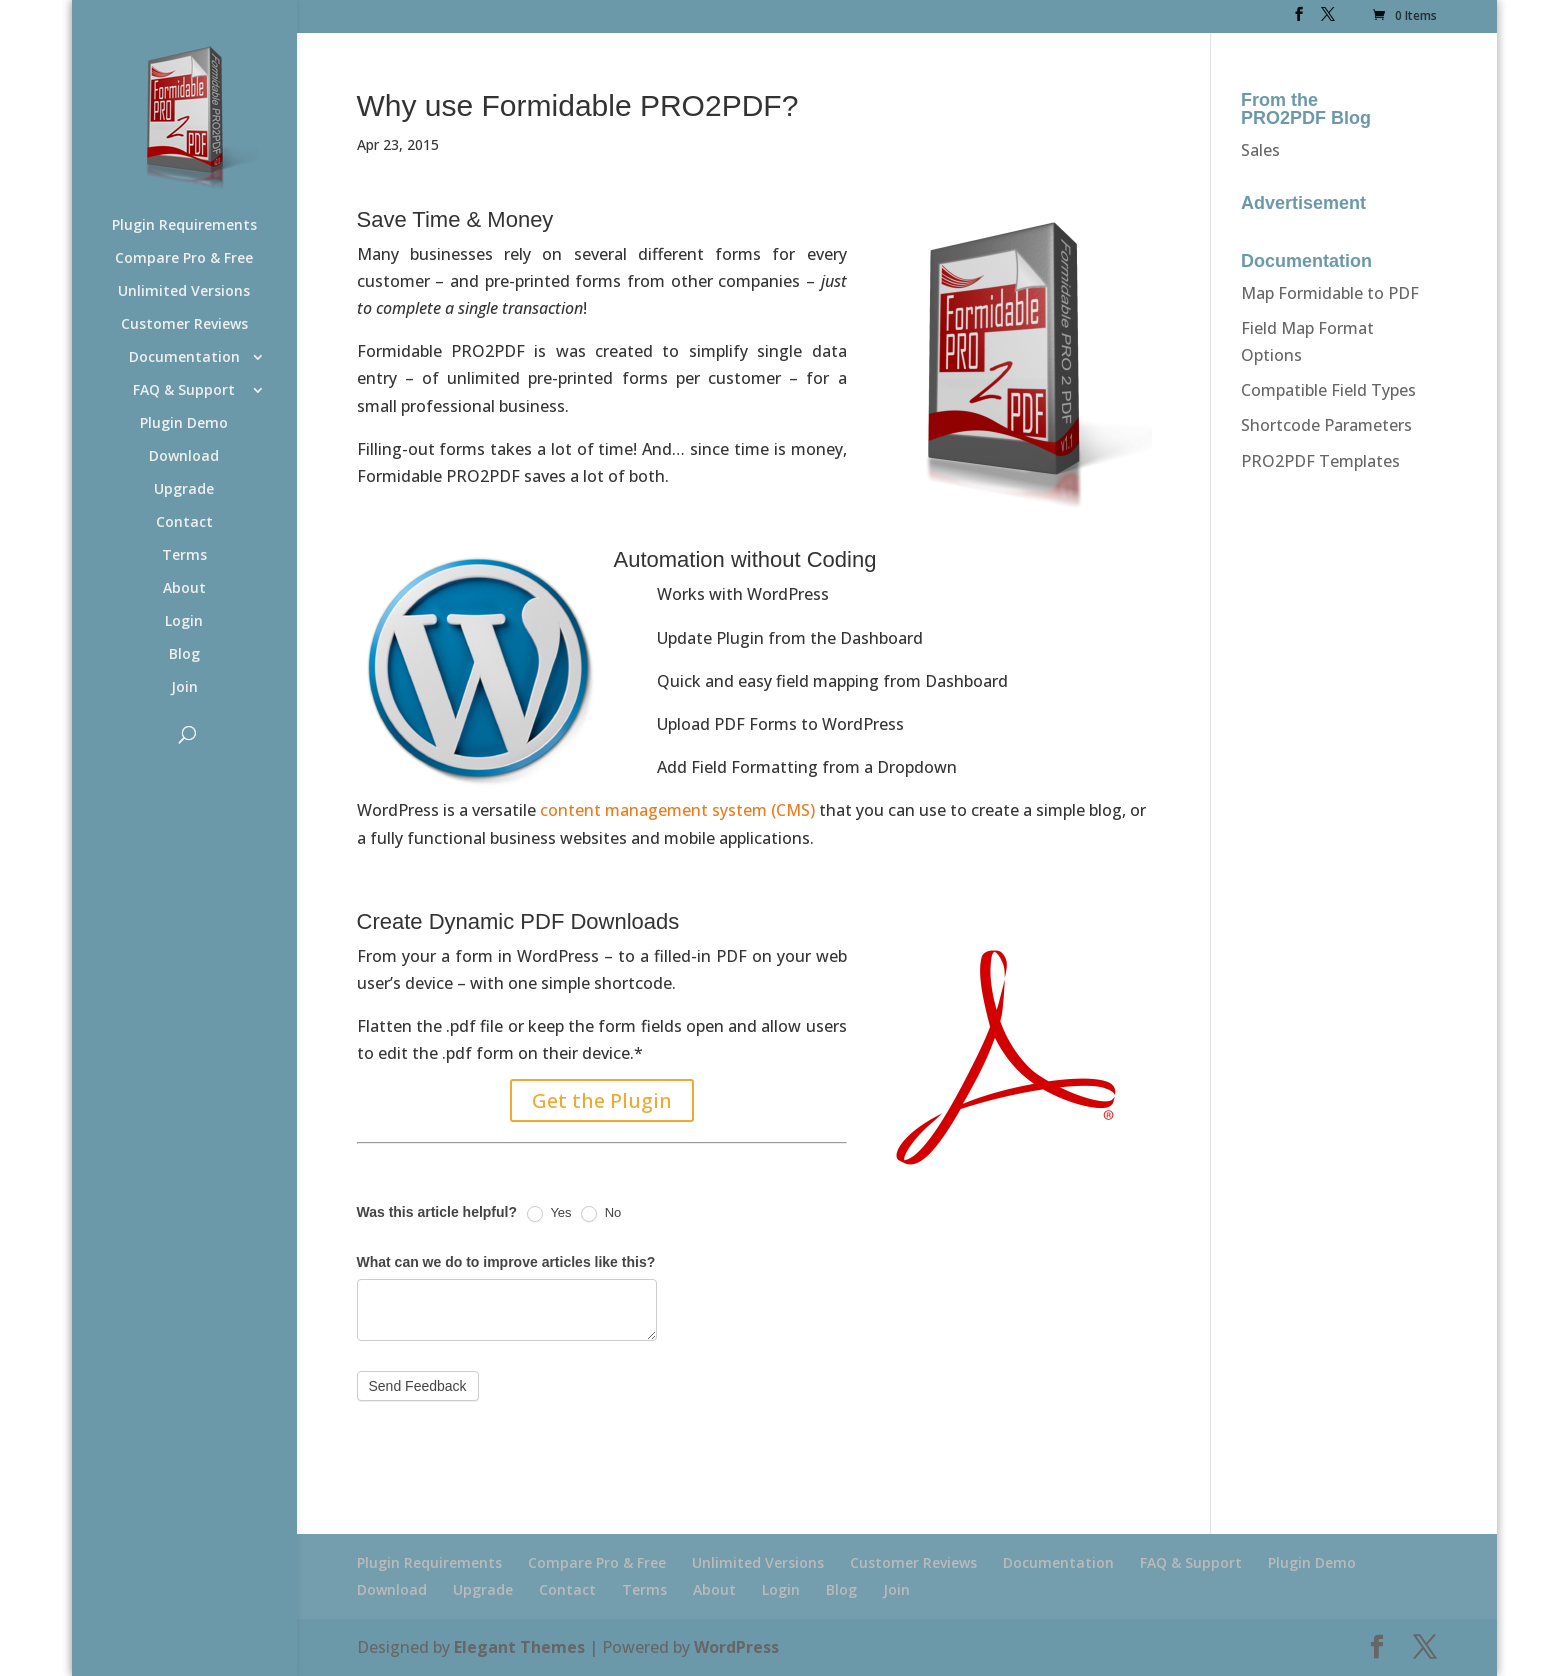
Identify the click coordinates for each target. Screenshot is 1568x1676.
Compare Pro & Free (184, 259)
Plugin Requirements (184, 226)
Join (184, 688)
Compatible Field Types (1328, 390)
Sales (1260, 150)
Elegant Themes (519, 1647)
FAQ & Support (184, 391)
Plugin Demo (184, 424)
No (601, 1213)
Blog (184, 655)
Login (184, 622)
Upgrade (184, 490)
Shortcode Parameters (1326, 425)
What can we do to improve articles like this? (506, 1262)
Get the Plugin (602, 1100)
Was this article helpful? (437, 1212)
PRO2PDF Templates (1320, 461)
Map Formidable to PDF (1330, 293)
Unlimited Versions (184, 292)
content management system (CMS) (677, 810)
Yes (549, 1213)
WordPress (736, 1647)
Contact (184, 523)
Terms (184, 556)
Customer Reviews (184, 325)
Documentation (184, 358)
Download (184, 457)
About (184, 589)
